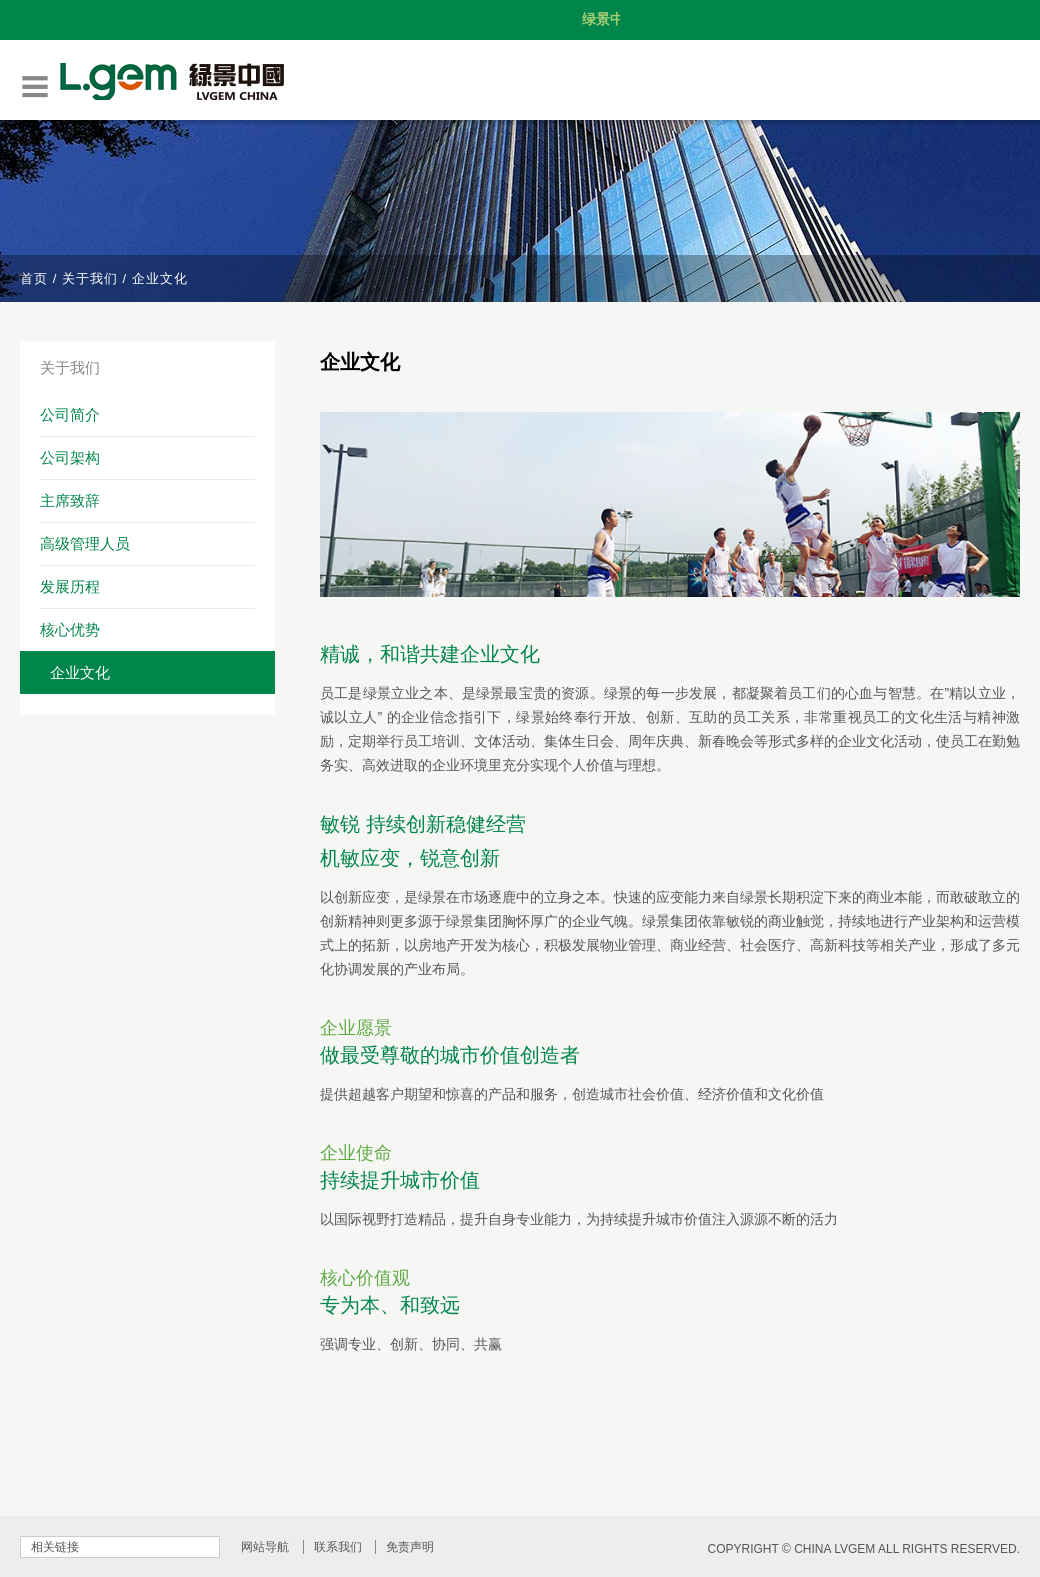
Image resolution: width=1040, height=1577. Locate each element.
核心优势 (70, 629)
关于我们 (90, 278)
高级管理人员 (85, 543)
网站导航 (265, 1547)
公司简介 (70, 414)
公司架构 (70, 457)
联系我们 (338, 1547)
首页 (34, 278)
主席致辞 (70, 500)
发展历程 (70, 586)
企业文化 (80, 672)
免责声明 (410, 1547)
